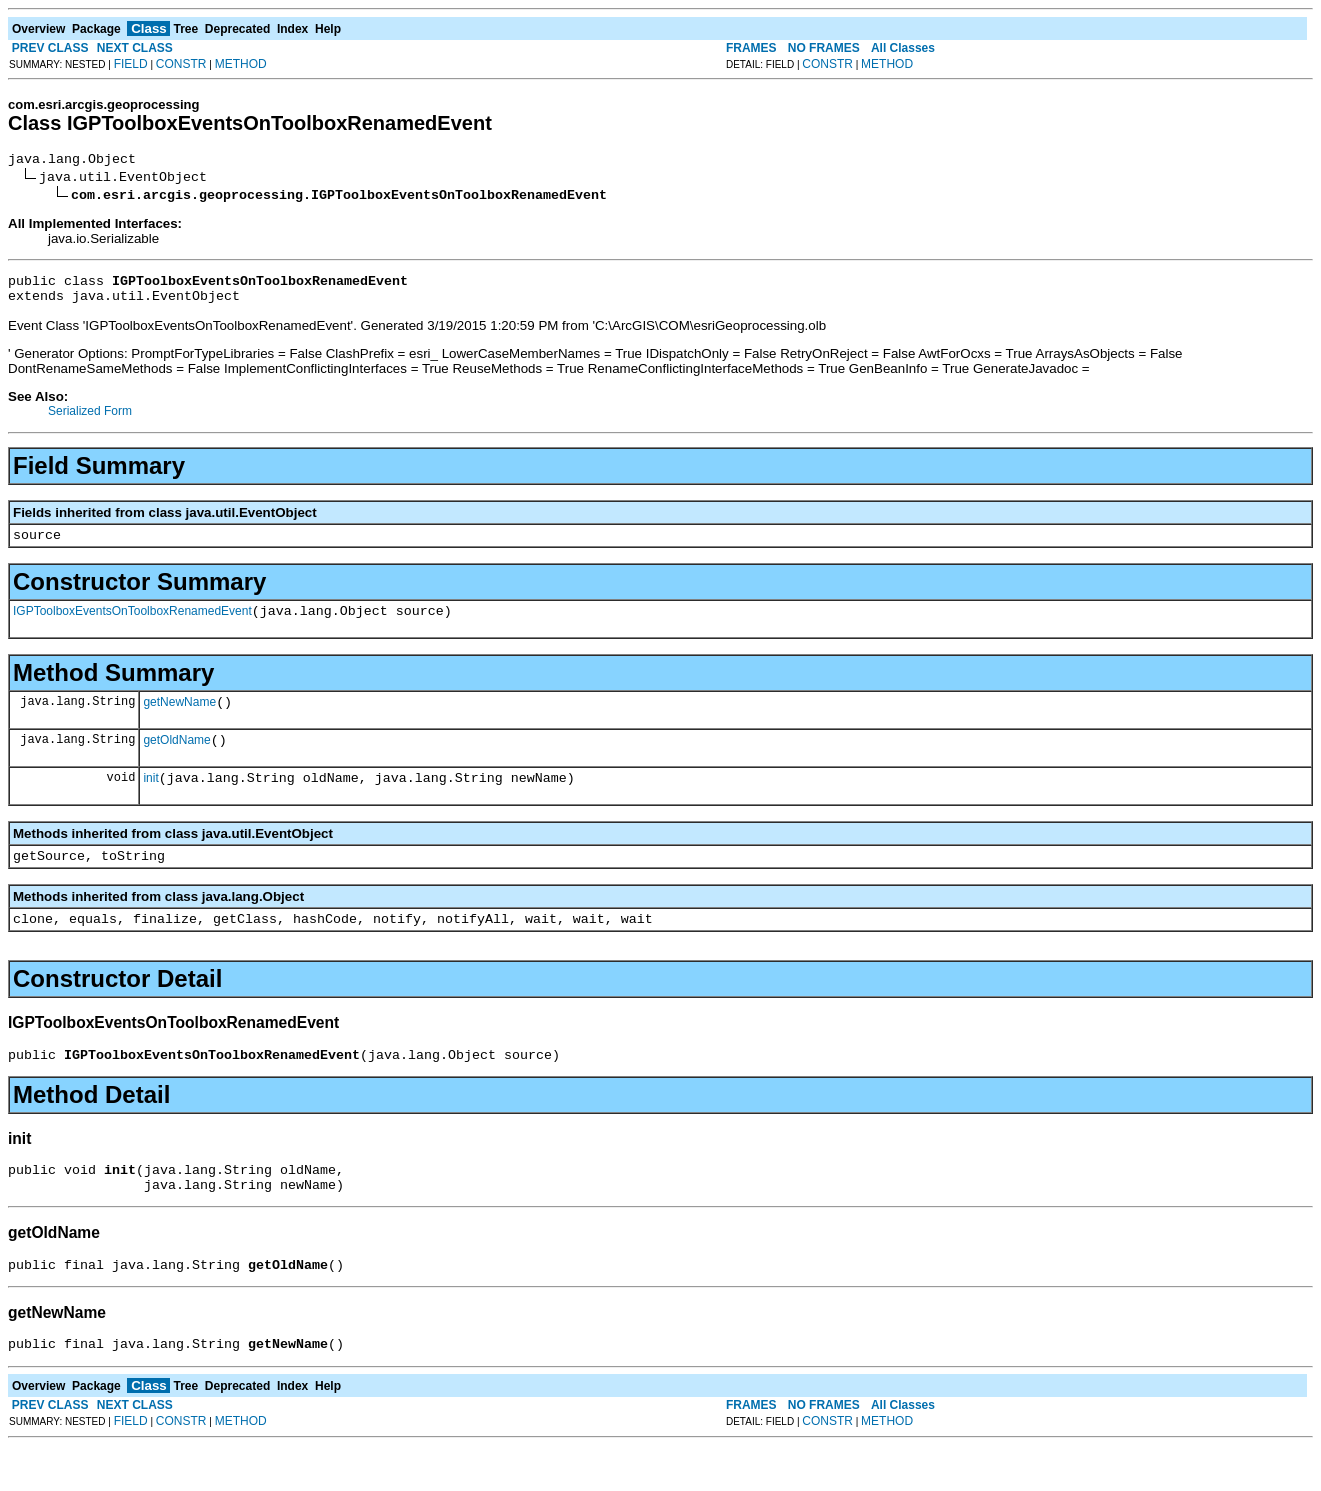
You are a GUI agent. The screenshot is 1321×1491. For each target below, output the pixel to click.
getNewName (179, 720)
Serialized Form (90, 420)
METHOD (241, 64)
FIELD (131, 64)
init (150, 802)
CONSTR (181, 64)
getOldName (176, 761)
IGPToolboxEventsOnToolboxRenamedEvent (132, 626)
